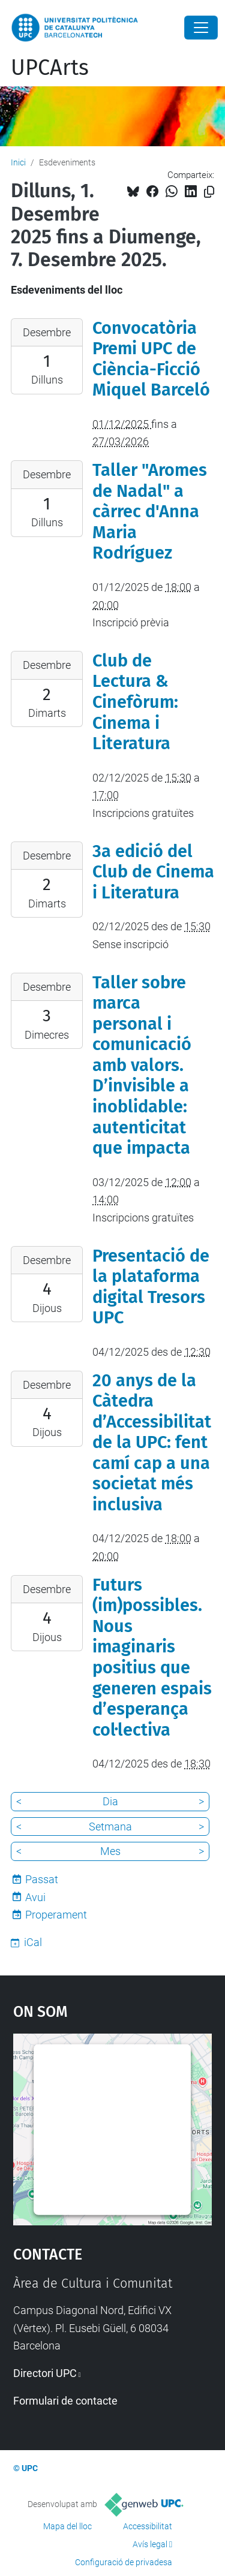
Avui (35, 1897)
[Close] (201, 28)
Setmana (110, 1826)
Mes (110, 1851)
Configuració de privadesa (123, 2562)
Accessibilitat (147, 2526)
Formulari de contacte (65, 2400)
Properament (56, 1914)
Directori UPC (45, 2373)
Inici (18, 162)
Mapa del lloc (67, 2526)
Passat (41, 1879)
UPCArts (50, 68)
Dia (110, 1801)
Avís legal (150, 2544)
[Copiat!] (209, 192)
